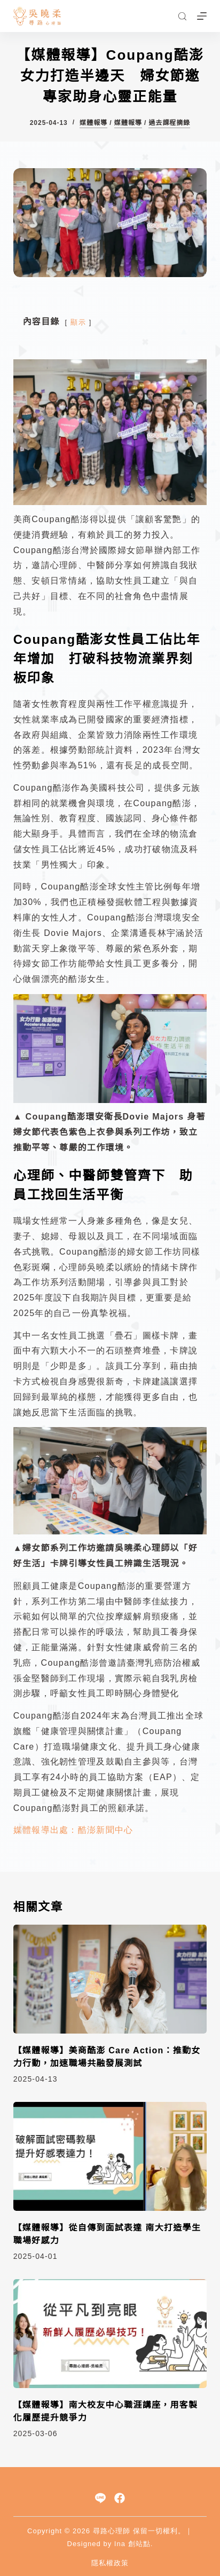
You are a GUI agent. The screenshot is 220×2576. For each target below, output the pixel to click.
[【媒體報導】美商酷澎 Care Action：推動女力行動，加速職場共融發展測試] (110, 1979)
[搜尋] (182, 16)
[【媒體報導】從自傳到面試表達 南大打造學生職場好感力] (110, 2156)
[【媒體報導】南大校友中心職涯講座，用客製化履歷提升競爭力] (110, 2333)
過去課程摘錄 (169, 123)
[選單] (202, 16)
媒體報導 (93, 123)
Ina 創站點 (132, 2544)
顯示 (78, 322)
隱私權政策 (110, 2563)
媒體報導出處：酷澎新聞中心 (73, 1829)
